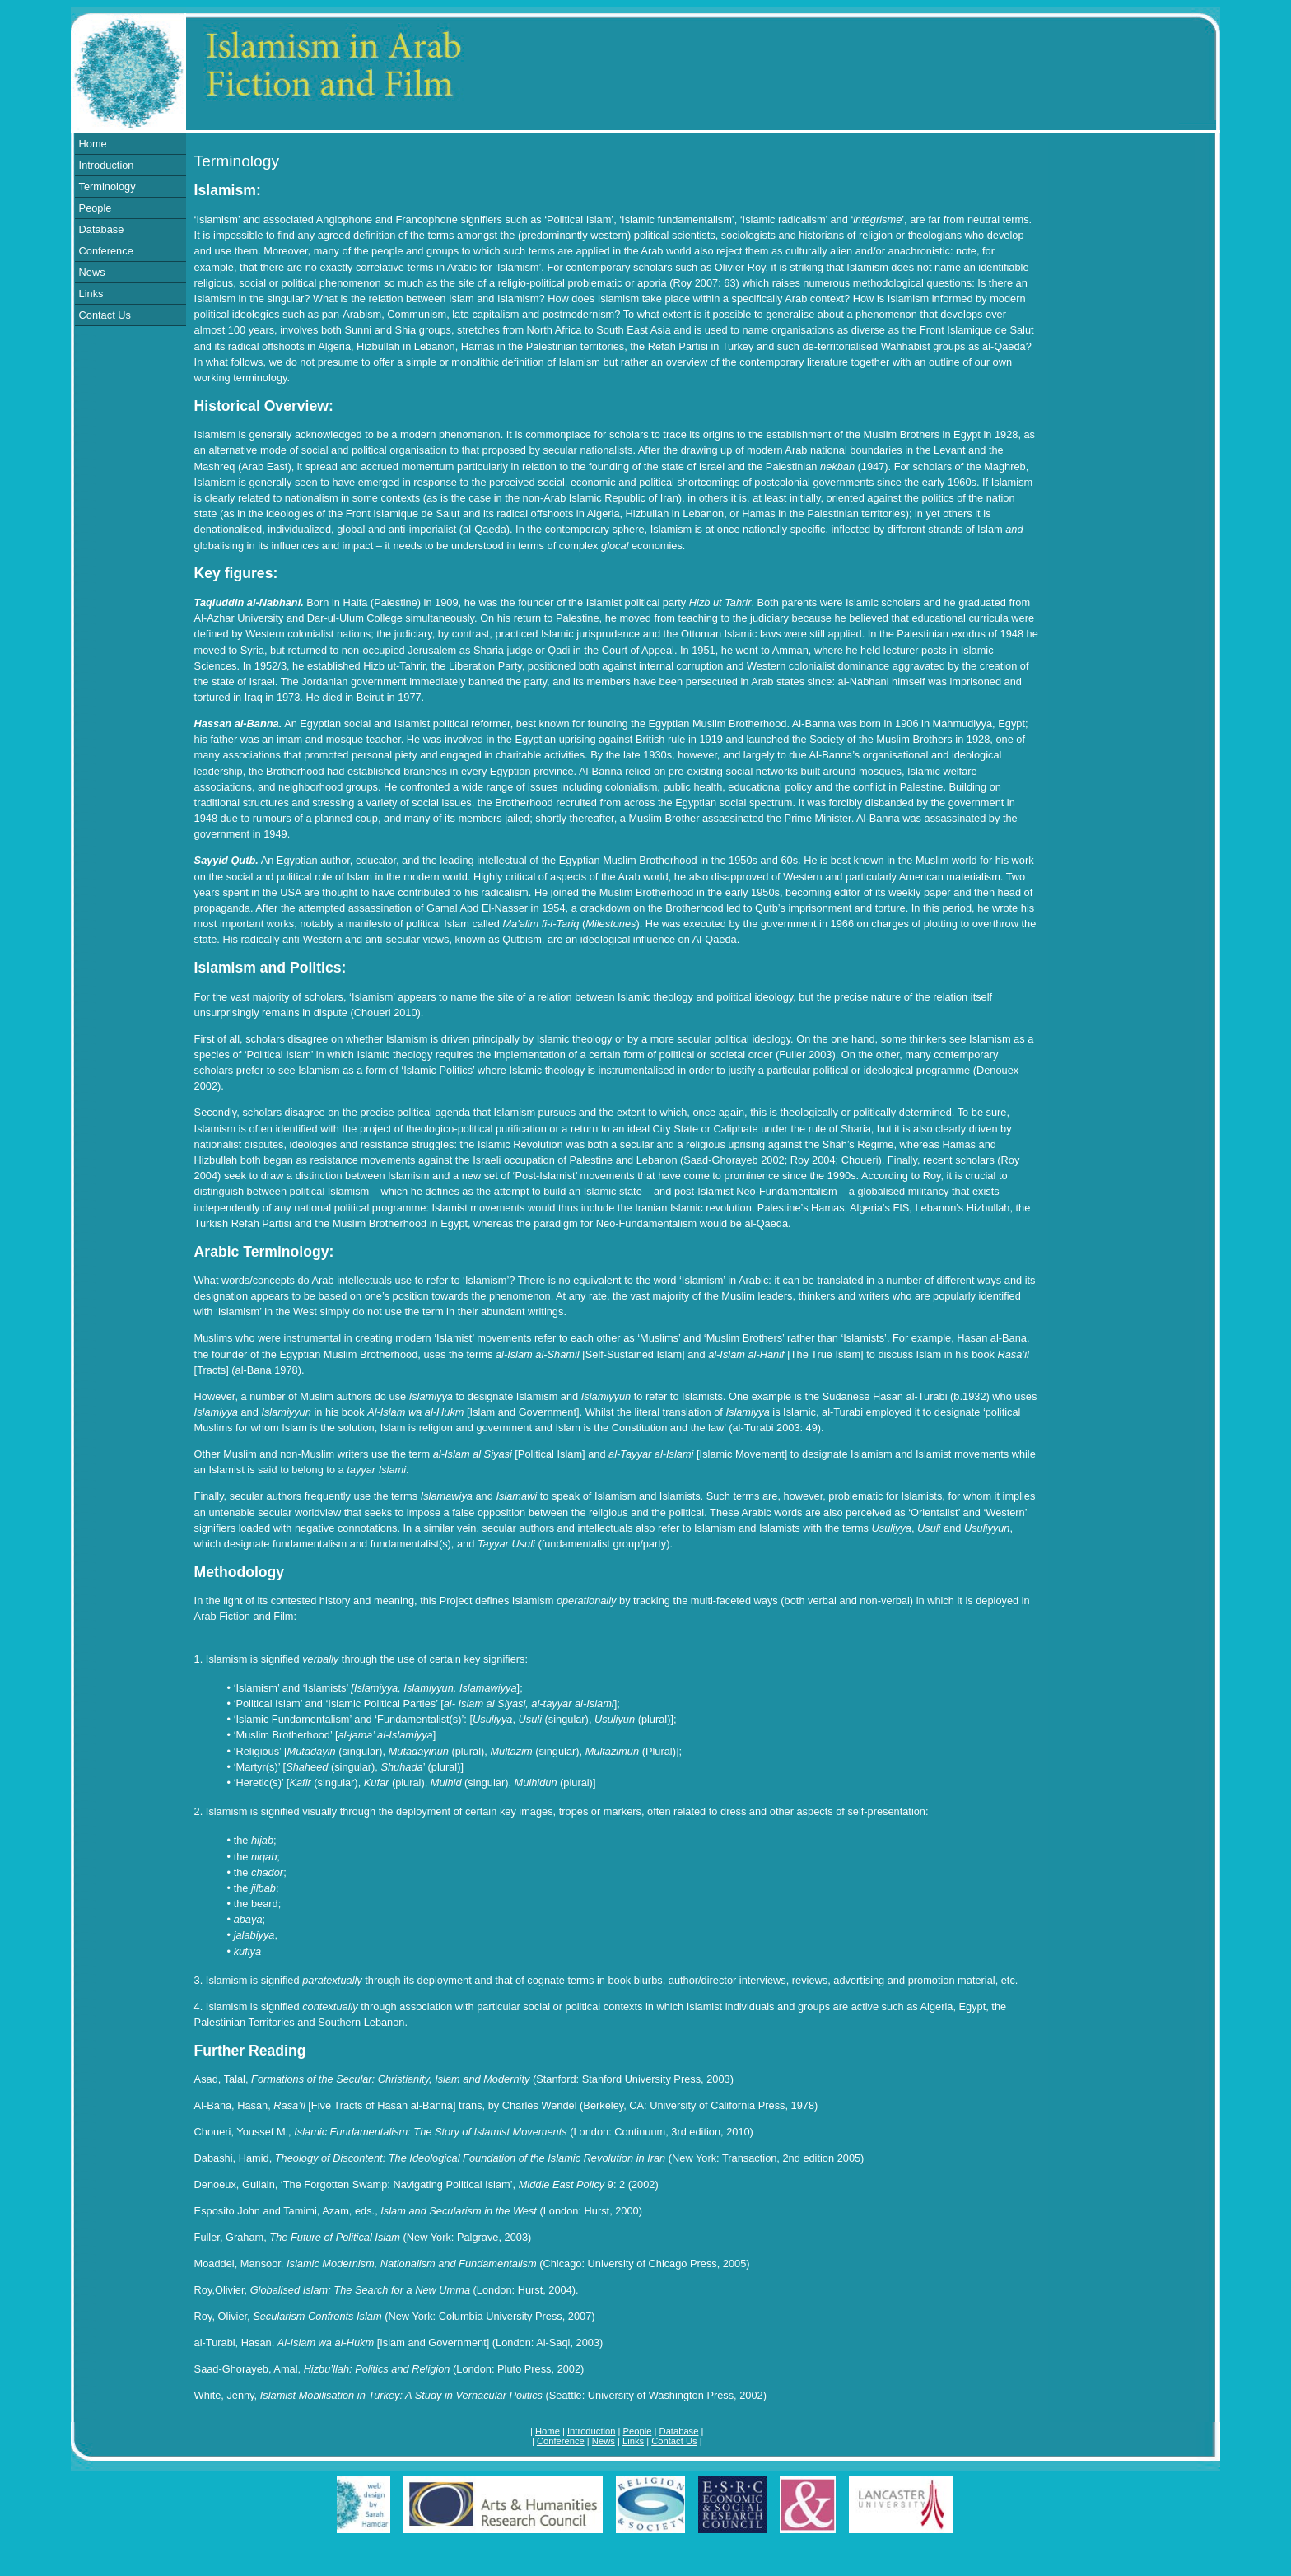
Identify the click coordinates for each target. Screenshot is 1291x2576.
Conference (106, 251)
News (92, 272)
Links (91, 293)
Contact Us (105, 315)
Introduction (106, 165)
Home (93, 144)
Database (101, 229)
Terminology (107, 186)
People (95, 208)
